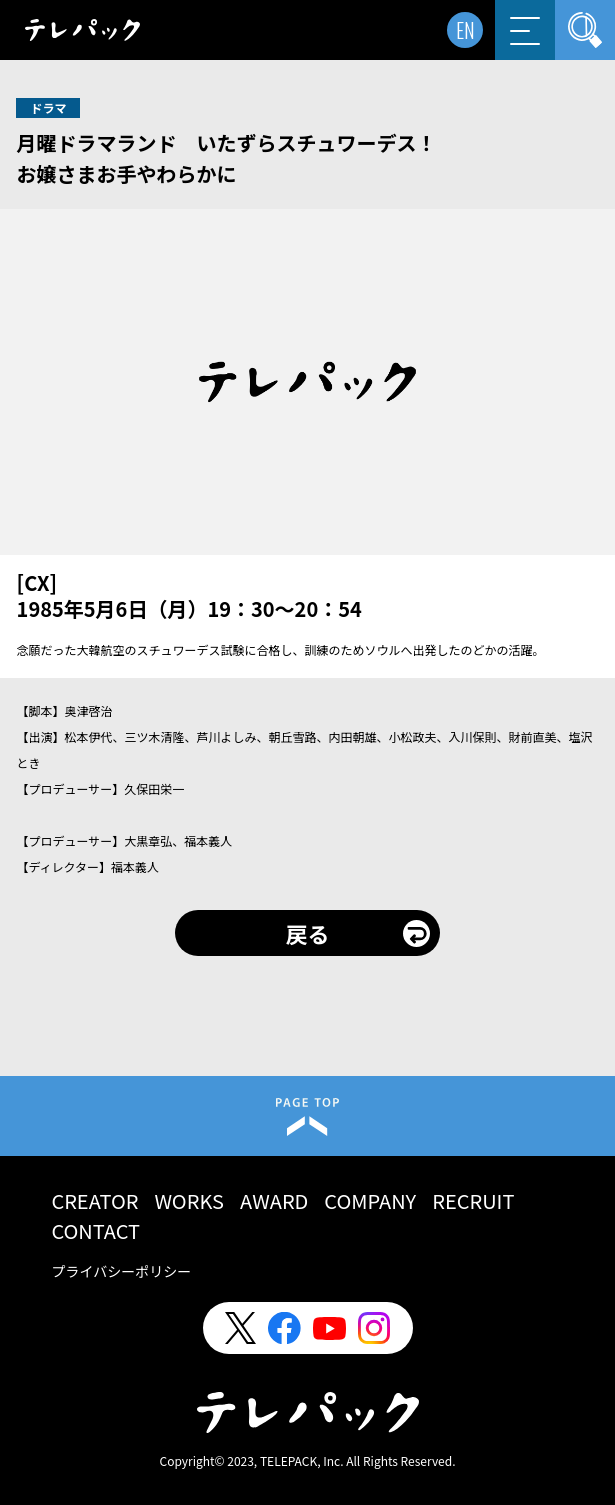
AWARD (274, 1200)
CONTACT (95, 1230)
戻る (307, 933)
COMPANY (370, 1200)
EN (465, 30)
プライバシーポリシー (121, 1271)
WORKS (189, 1200)
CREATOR (94, 1200)
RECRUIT (473, 1200)
